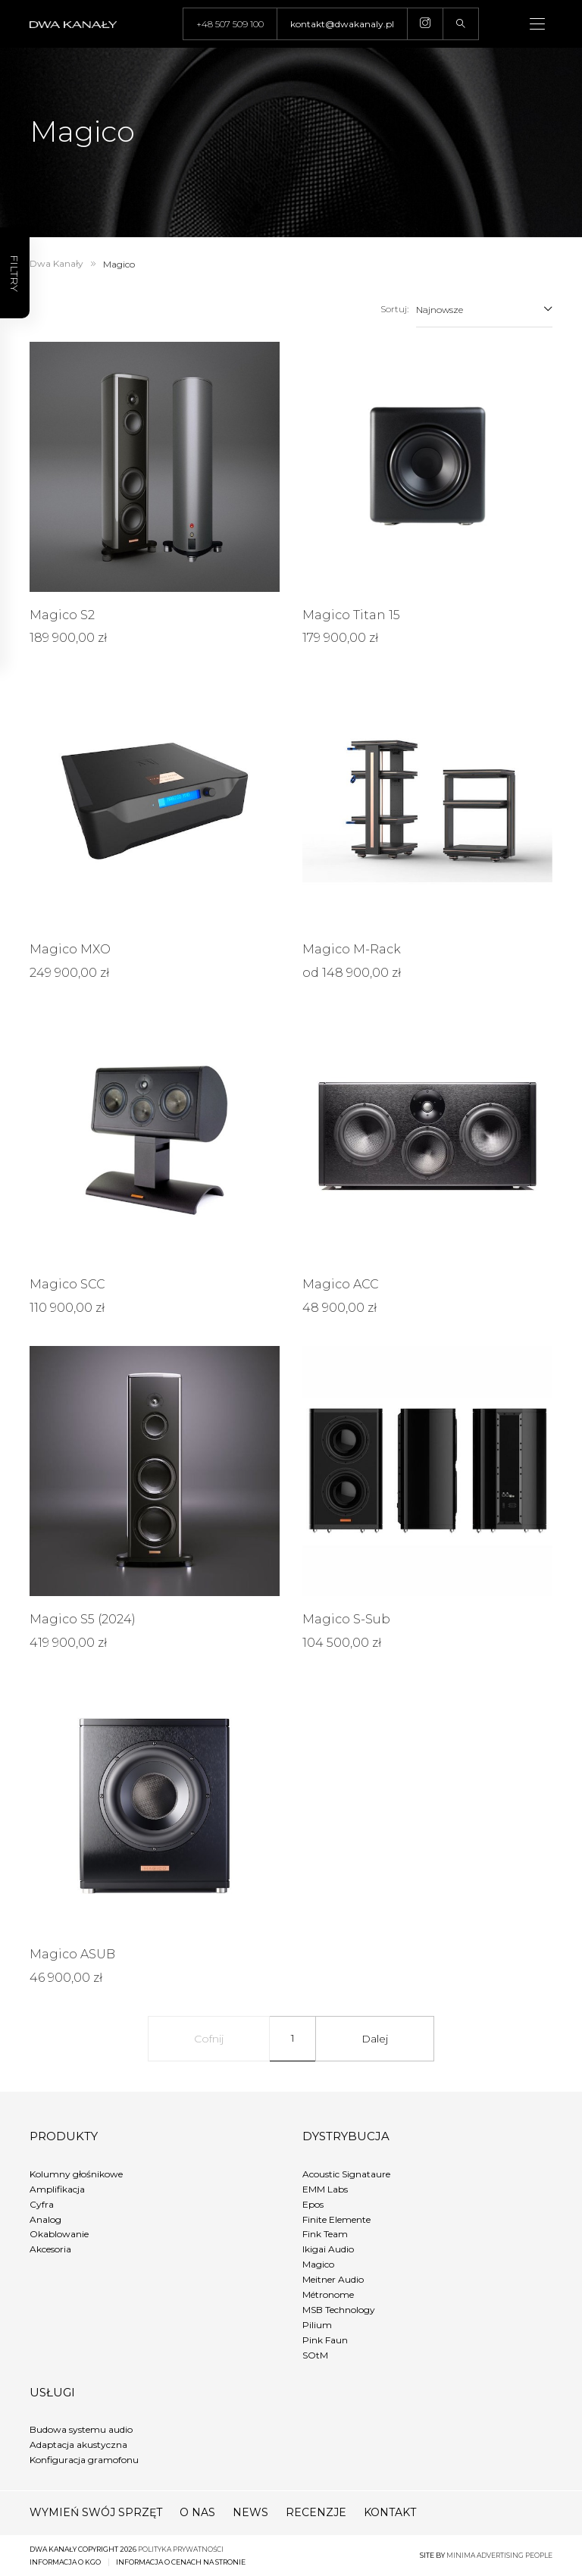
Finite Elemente (336, 2219)
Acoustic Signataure (346, 2174)
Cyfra (42, 2204)
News (250, 2512)
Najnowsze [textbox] (439, 309)
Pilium (317, 2324)
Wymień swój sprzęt (96, 2512)
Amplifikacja (57, 2189)
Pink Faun (325, 2340)
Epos (313, 2204)
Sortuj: (394, 309)
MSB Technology (338, 2309)
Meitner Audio (333, 2279)
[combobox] (484, 309)
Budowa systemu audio (81, 2429)
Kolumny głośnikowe (76, 2174)
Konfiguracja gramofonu (84, 2459)
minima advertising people (499, 2555)
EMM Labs (325, 2189)
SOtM (315, 2355)
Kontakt (390, 2512)
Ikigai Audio (328, 2249)
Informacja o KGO (65, 2562)
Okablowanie (59, 2234)
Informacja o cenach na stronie (181, 2562)
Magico (318, 2264)
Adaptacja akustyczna (78, 2444)
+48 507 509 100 (230, 24)
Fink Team (325, 2234)
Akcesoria (50, 2249)
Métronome (328, 2294)
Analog (45, 2219)
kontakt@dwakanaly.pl (342, 24)
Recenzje (316, 2512)
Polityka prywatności (181, 2549)
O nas (197, 2512)
